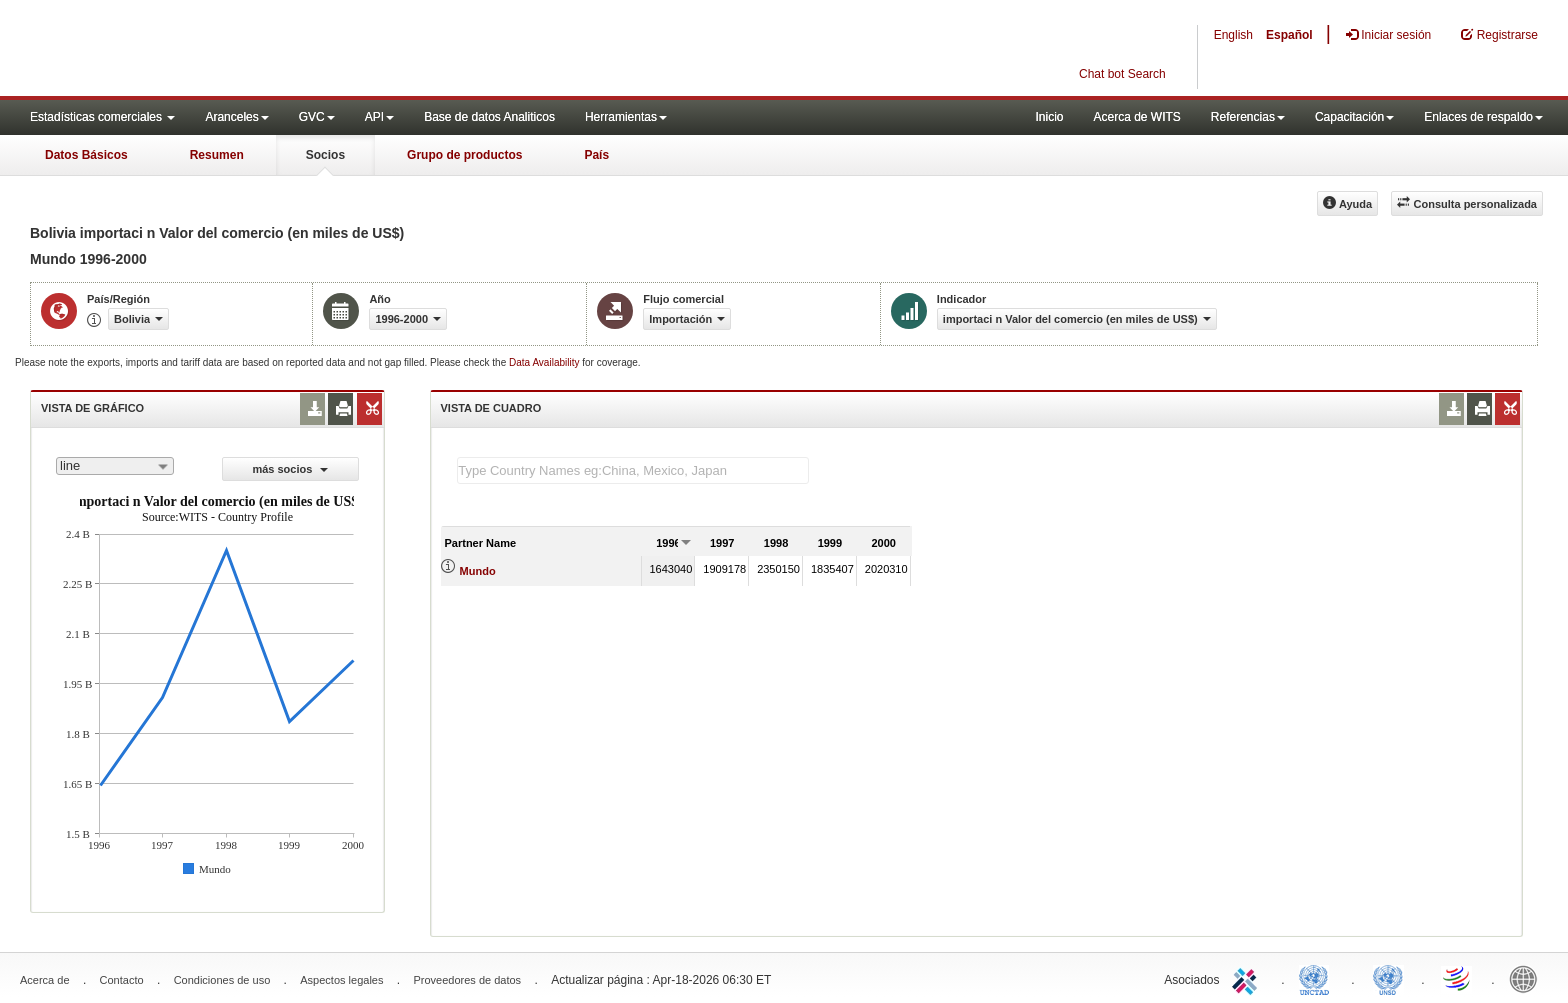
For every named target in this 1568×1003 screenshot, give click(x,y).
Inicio (1049, 117)
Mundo (478, 571)
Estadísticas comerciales (102, 117)
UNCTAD (1318, 978)
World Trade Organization (1458, 978)
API (379, 117)
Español (1289, 35)
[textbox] (633, 470)
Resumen (217, 155)
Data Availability (545, 362)
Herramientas (626, 117)
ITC (1248, 978)
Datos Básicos (86, 155)
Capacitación (1354, 117)
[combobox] (115, 466)
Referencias (1248, 117)
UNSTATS (1388, 978)
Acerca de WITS (1136, 117)
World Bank (1528, 978)
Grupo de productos (464, 155)
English (1233, 35)
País (596, 155)
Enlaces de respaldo (1483, 117)
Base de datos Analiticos (489, 117)
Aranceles (236, 117)
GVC (317, 117)
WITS (200, 50)
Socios (325, 155)
